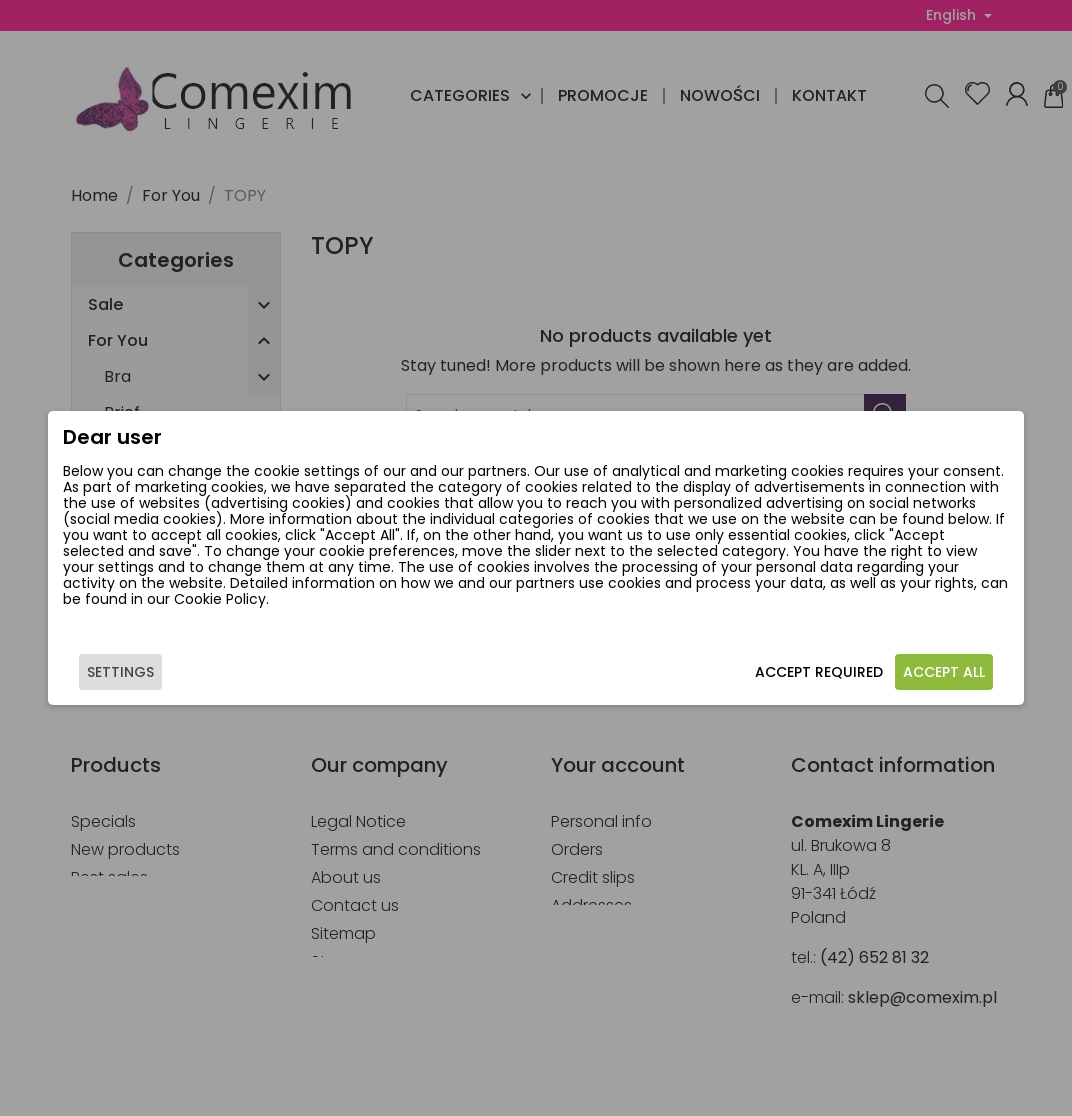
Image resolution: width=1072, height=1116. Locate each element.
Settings (120, 672)
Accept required (819, 672)
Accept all (944, 672)
